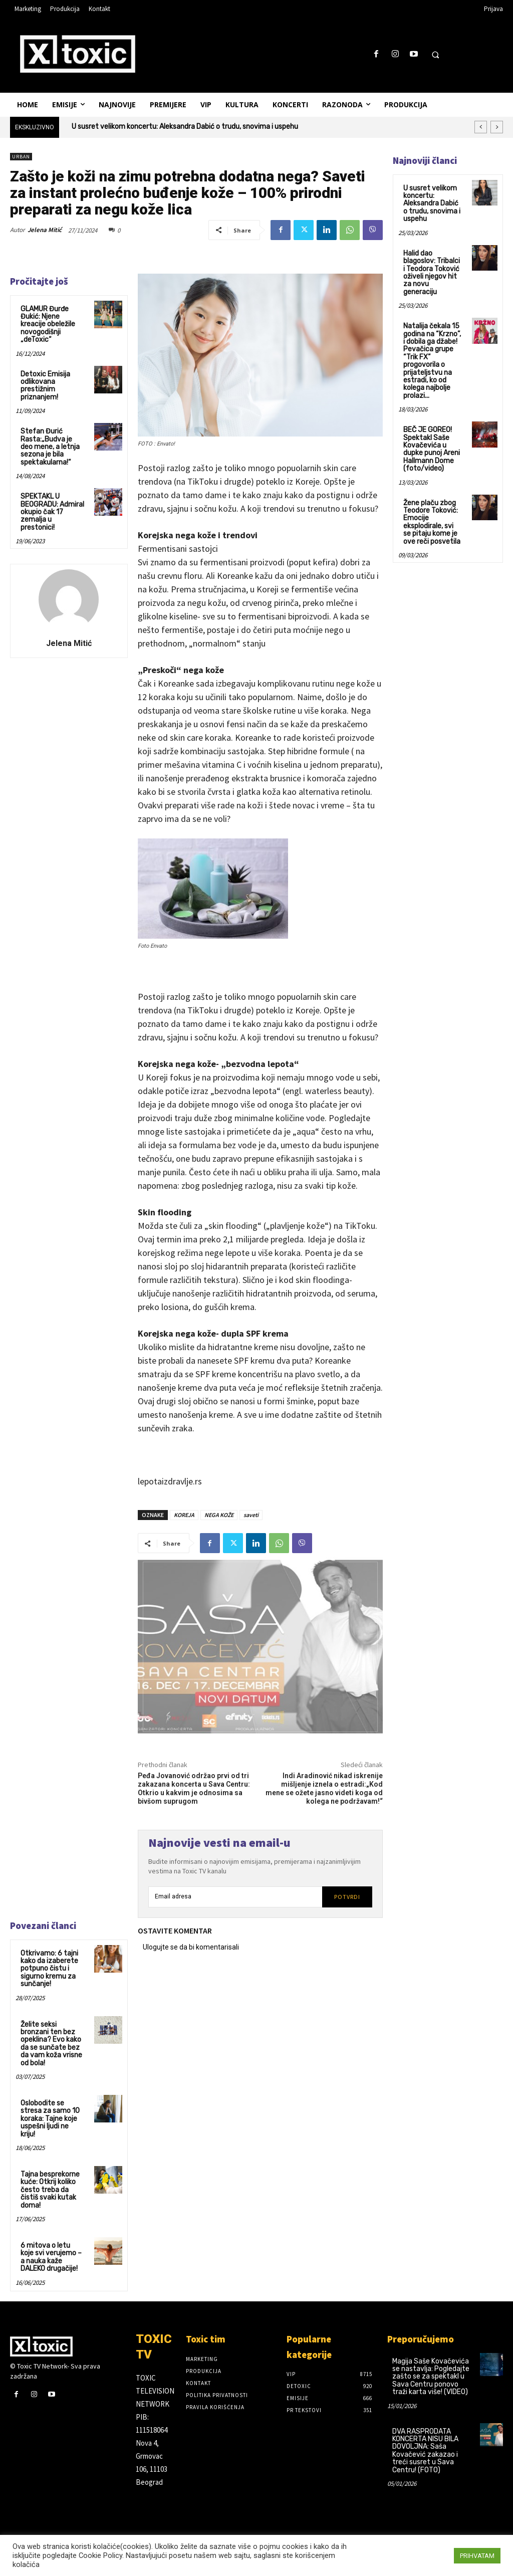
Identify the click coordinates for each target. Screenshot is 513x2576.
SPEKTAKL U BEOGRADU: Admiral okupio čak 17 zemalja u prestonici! (52, 512)
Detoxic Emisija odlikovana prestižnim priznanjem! (45, 385)
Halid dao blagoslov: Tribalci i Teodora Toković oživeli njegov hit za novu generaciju (431, 272)
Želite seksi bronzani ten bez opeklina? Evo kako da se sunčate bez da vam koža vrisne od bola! (51, 2043)
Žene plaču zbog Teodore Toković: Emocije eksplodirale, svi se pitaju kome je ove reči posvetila (431, 521)
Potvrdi (347, 1896)
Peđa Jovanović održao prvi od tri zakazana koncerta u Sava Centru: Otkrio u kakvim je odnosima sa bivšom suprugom (194, 1788)
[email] (235, 1896)
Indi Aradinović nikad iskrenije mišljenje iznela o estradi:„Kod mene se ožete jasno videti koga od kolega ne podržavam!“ (324, 1788)
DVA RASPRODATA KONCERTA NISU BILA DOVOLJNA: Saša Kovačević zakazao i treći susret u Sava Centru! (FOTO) (425, 2450)
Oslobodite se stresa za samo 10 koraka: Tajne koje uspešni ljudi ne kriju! (50, 2118)
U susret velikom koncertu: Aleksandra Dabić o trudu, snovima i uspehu (185, 126)
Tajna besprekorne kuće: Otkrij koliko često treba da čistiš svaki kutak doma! (50, 2190)
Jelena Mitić (45, 230)
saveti (251, 1515)
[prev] (480, 127)
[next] (496, 127)
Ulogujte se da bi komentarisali (191, 1947)
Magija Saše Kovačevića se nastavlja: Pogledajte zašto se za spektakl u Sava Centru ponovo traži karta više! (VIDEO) (430, 2376)
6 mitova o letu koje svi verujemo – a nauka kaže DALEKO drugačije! (51, 2257)
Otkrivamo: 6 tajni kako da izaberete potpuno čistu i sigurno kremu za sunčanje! (49, 1969)
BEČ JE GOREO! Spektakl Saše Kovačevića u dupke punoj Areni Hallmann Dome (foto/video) (431, 449)
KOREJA (184, 1515)
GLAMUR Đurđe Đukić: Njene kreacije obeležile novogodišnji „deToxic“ (48, 324)
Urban (21, 156)
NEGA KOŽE (218, 1515)
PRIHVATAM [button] (477, 2555)
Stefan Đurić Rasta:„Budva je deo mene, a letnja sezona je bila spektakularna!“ (50, 447)
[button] (435, 54)
